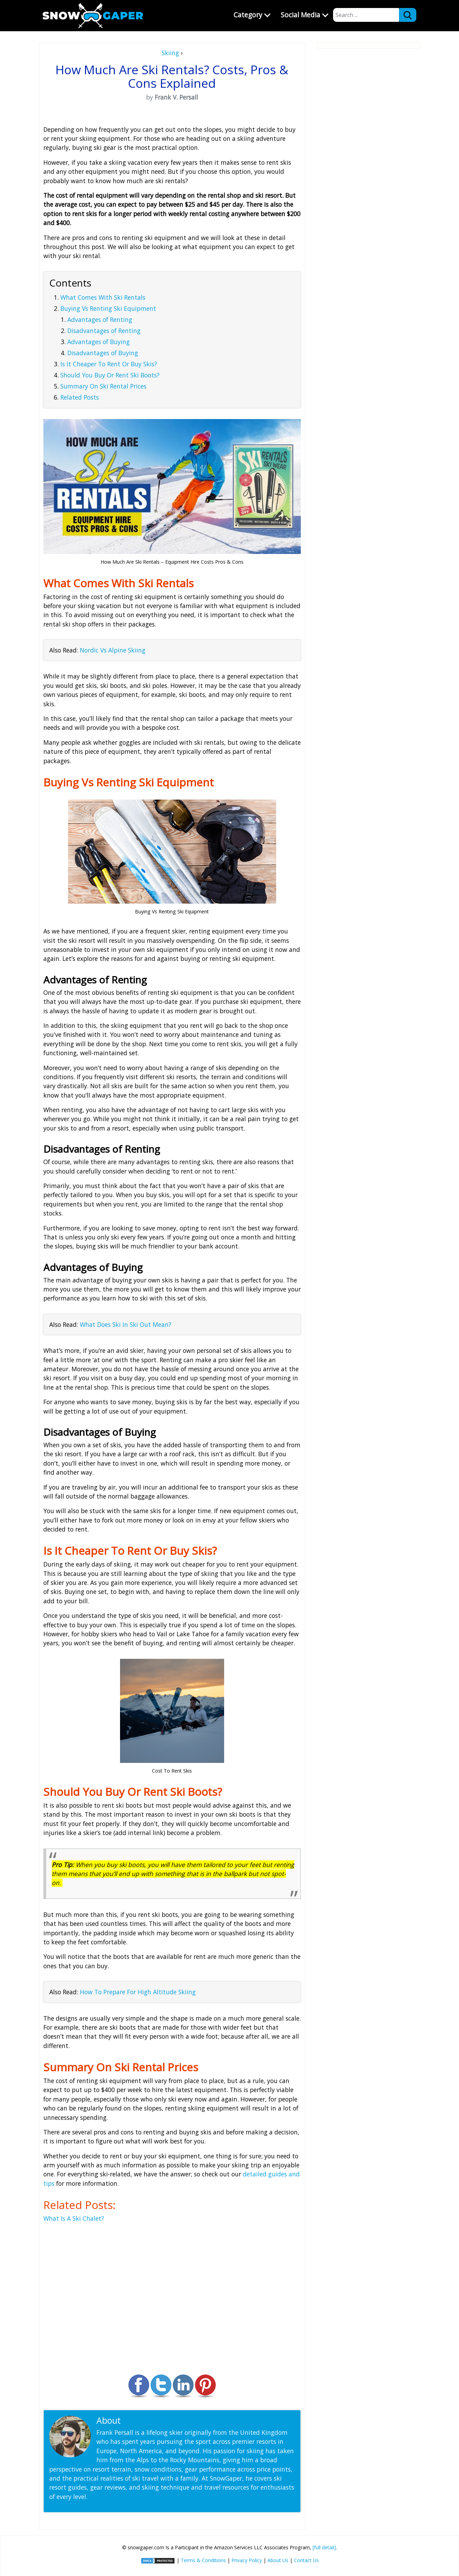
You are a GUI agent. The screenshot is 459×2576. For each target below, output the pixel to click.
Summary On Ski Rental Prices (103, 386)
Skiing (170, 53)
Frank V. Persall (153, 2420)
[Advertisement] (368, 155)
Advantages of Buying (98, 342)
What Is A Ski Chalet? (73, 2218)
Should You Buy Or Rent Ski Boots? (110, 375)
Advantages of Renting (99, 319)
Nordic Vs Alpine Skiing (112, 650)
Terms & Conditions (203, 2560)
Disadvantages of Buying (102, 353)
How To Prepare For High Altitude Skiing (138, 1992)
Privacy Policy (246, 2560)
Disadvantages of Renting (104, 330)
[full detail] (324, 2547)
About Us (277, 2560)
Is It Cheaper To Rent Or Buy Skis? (108, 364)
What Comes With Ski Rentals (102, 297)
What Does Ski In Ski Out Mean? (125, 1324)
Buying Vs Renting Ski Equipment (108, 308)
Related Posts (79, 397)
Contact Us (306, 2560)
